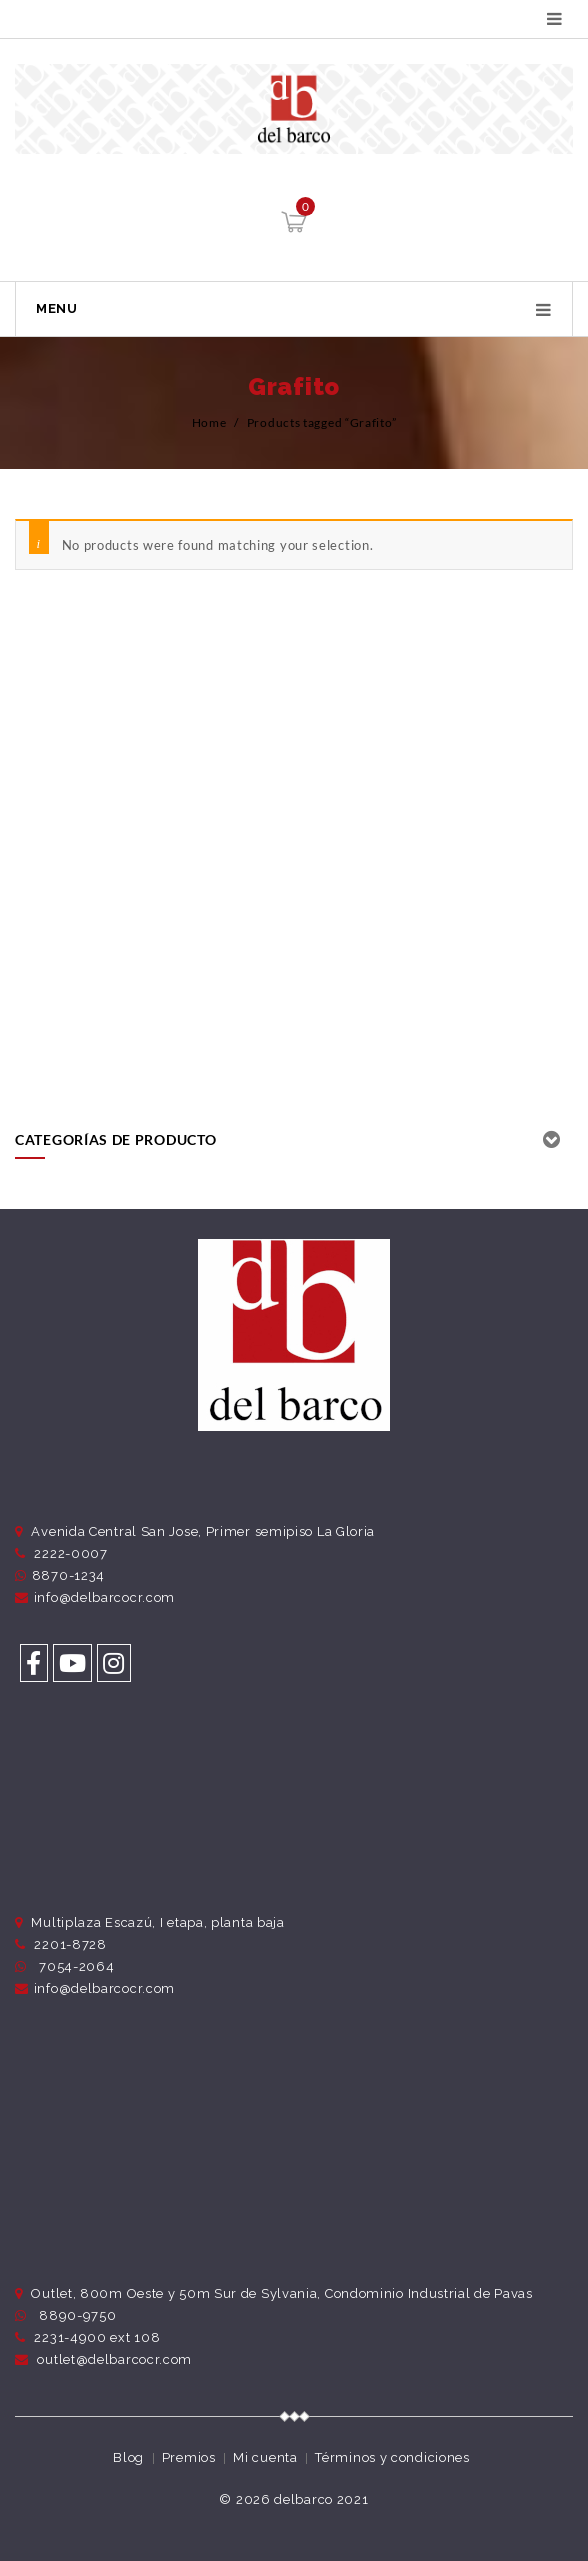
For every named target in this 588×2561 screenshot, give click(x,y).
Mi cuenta (265, 2457)
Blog (128, 2457)
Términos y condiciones (392, 2457)
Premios (189, 2457)
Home (209, 422)
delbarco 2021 (321, 2499)
